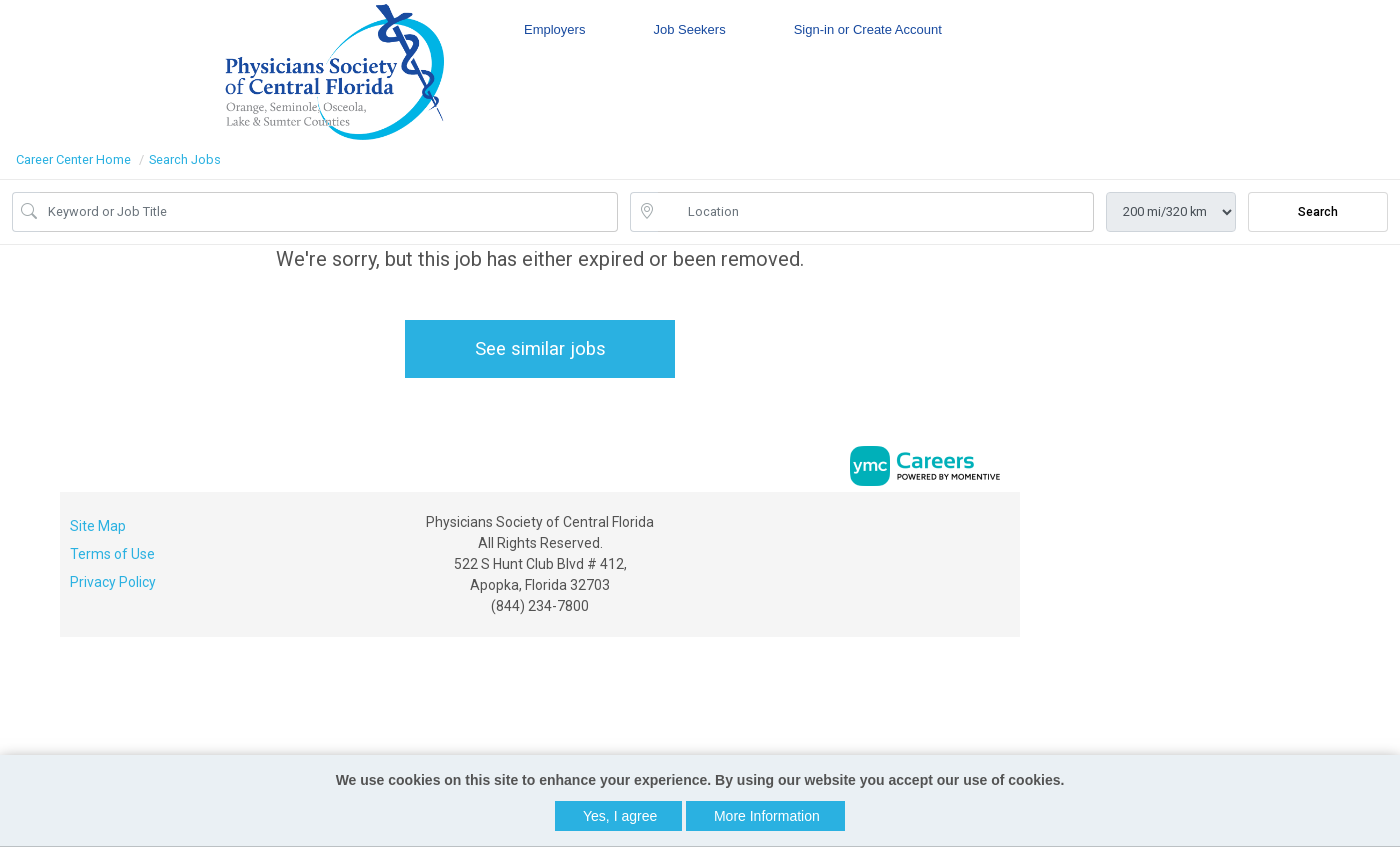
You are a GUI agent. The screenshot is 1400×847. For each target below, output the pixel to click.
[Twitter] (1002, 529)
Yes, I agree (620, 816)
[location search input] (876, 212)
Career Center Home (73, 159)
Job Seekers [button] (689, 29)
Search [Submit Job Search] (1318, 212)
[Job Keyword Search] (329, 212)
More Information (767, 816)
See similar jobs (540, 348)
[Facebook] (961, 529)
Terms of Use (112, 554)
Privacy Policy (113, 582)
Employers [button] (554, 29)
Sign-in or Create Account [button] (868, 29)
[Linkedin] (981, 529)
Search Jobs (185, 159)
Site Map (98, 526)
